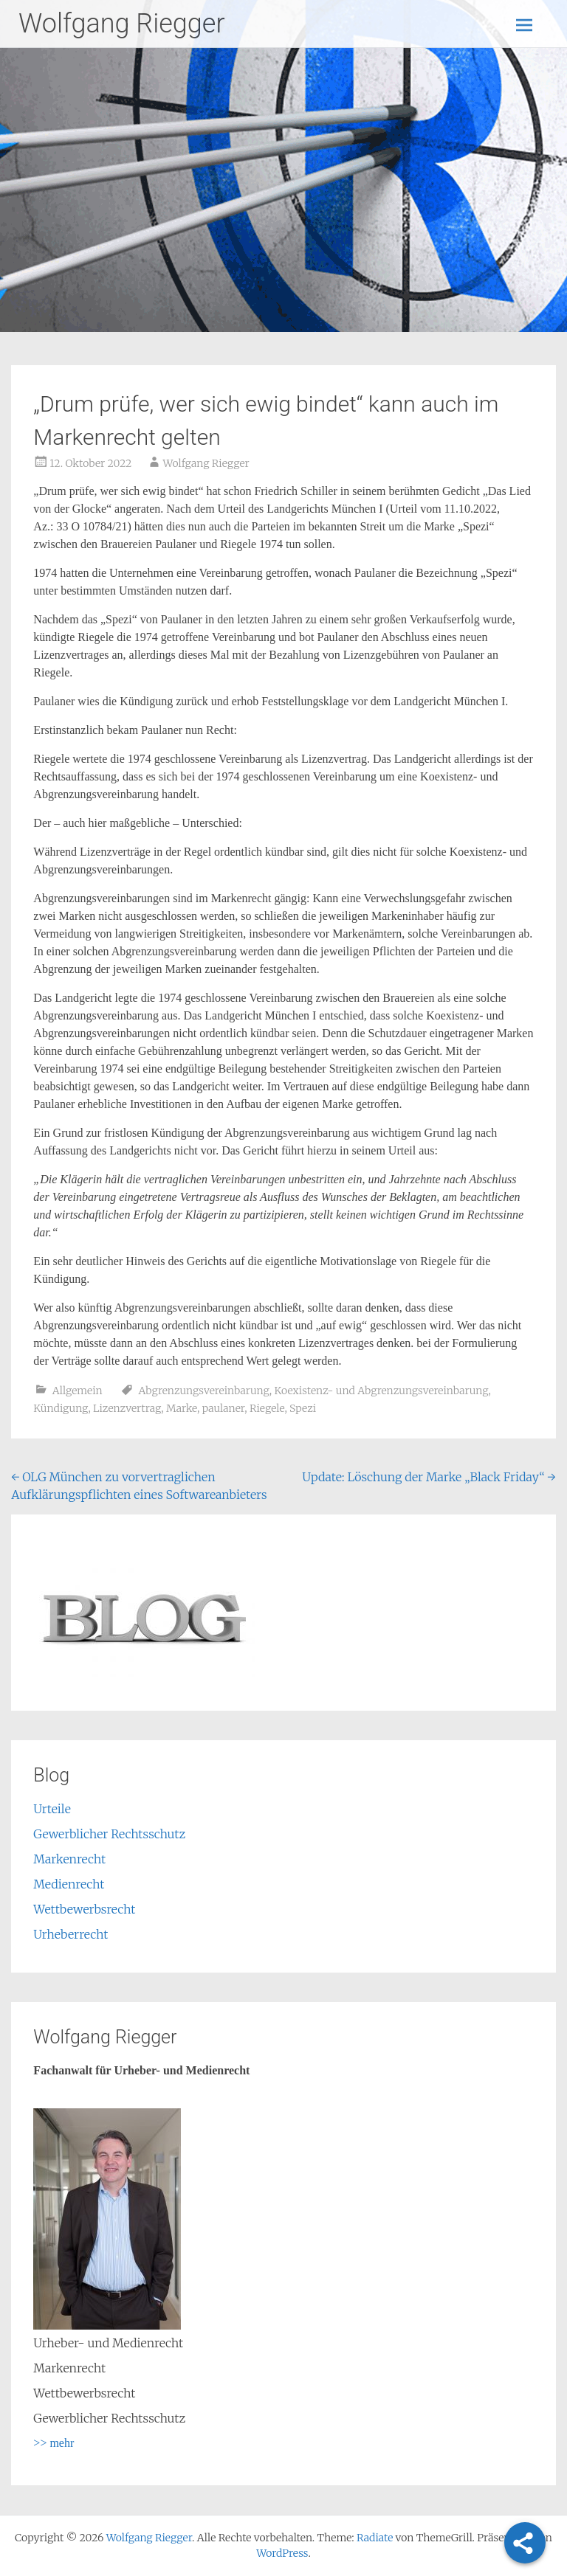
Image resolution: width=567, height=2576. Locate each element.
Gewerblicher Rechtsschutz (109, 1834)
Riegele (267, 1408)
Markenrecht (69, 1859)
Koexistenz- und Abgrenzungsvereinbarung (381, 1390)
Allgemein (77, 1390)
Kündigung (60, 1408)
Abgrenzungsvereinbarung (203, 1390)
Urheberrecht (70, 1934)
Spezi (302, 1408)
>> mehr (53, 2443)
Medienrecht (68, 1884)
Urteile (51, 1808)
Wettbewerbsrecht (84, 1909)
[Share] (525, 2542)
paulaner (223, 1408)
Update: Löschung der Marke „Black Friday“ (428, 1476)
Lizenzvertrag (127, 1408)
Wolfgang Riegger (121, 23)
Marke (181, 1408)
